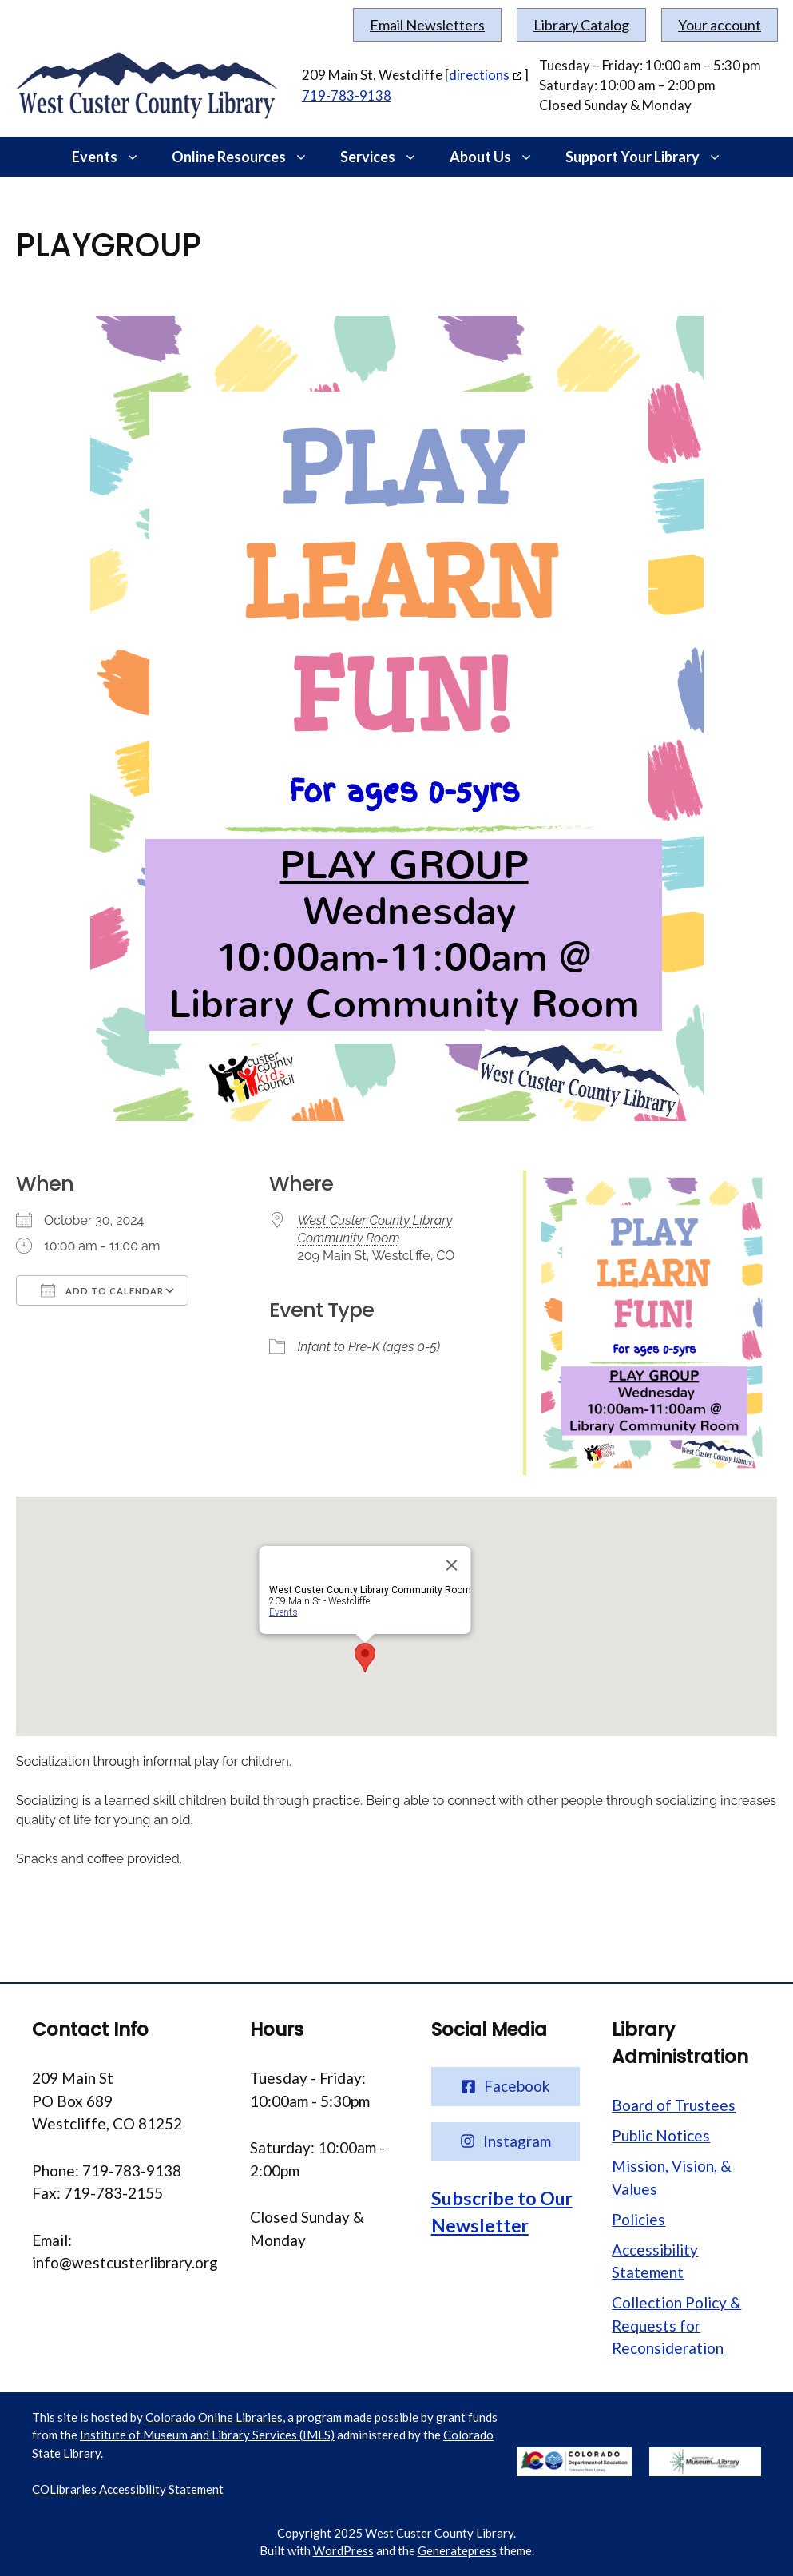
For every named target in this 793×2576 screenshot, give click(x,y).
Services (387, 157)
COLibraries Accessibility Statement (128, 2489)
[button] (136, 157)
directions (479, 74)
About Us (499, 157)
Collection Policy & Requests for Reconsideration (676, 2325)
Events (114, 157)
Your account (719, 25)
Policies (638, 2219)
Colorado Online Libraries (214, 2417)
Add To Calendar (102, 1290)
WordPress (343, 2550)
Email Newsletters (427, 25)
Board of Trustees (674, 2105)
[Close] (451, 1565)
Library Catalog (581, 25)
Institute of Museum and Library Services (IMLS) (207, 2434)
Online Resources (248, 157)
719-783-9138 (346, 95)
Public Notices (661, 2135)
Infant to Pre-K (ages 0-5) (368, 1346)
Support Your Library (651, 157)
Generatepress (457, 2550)
